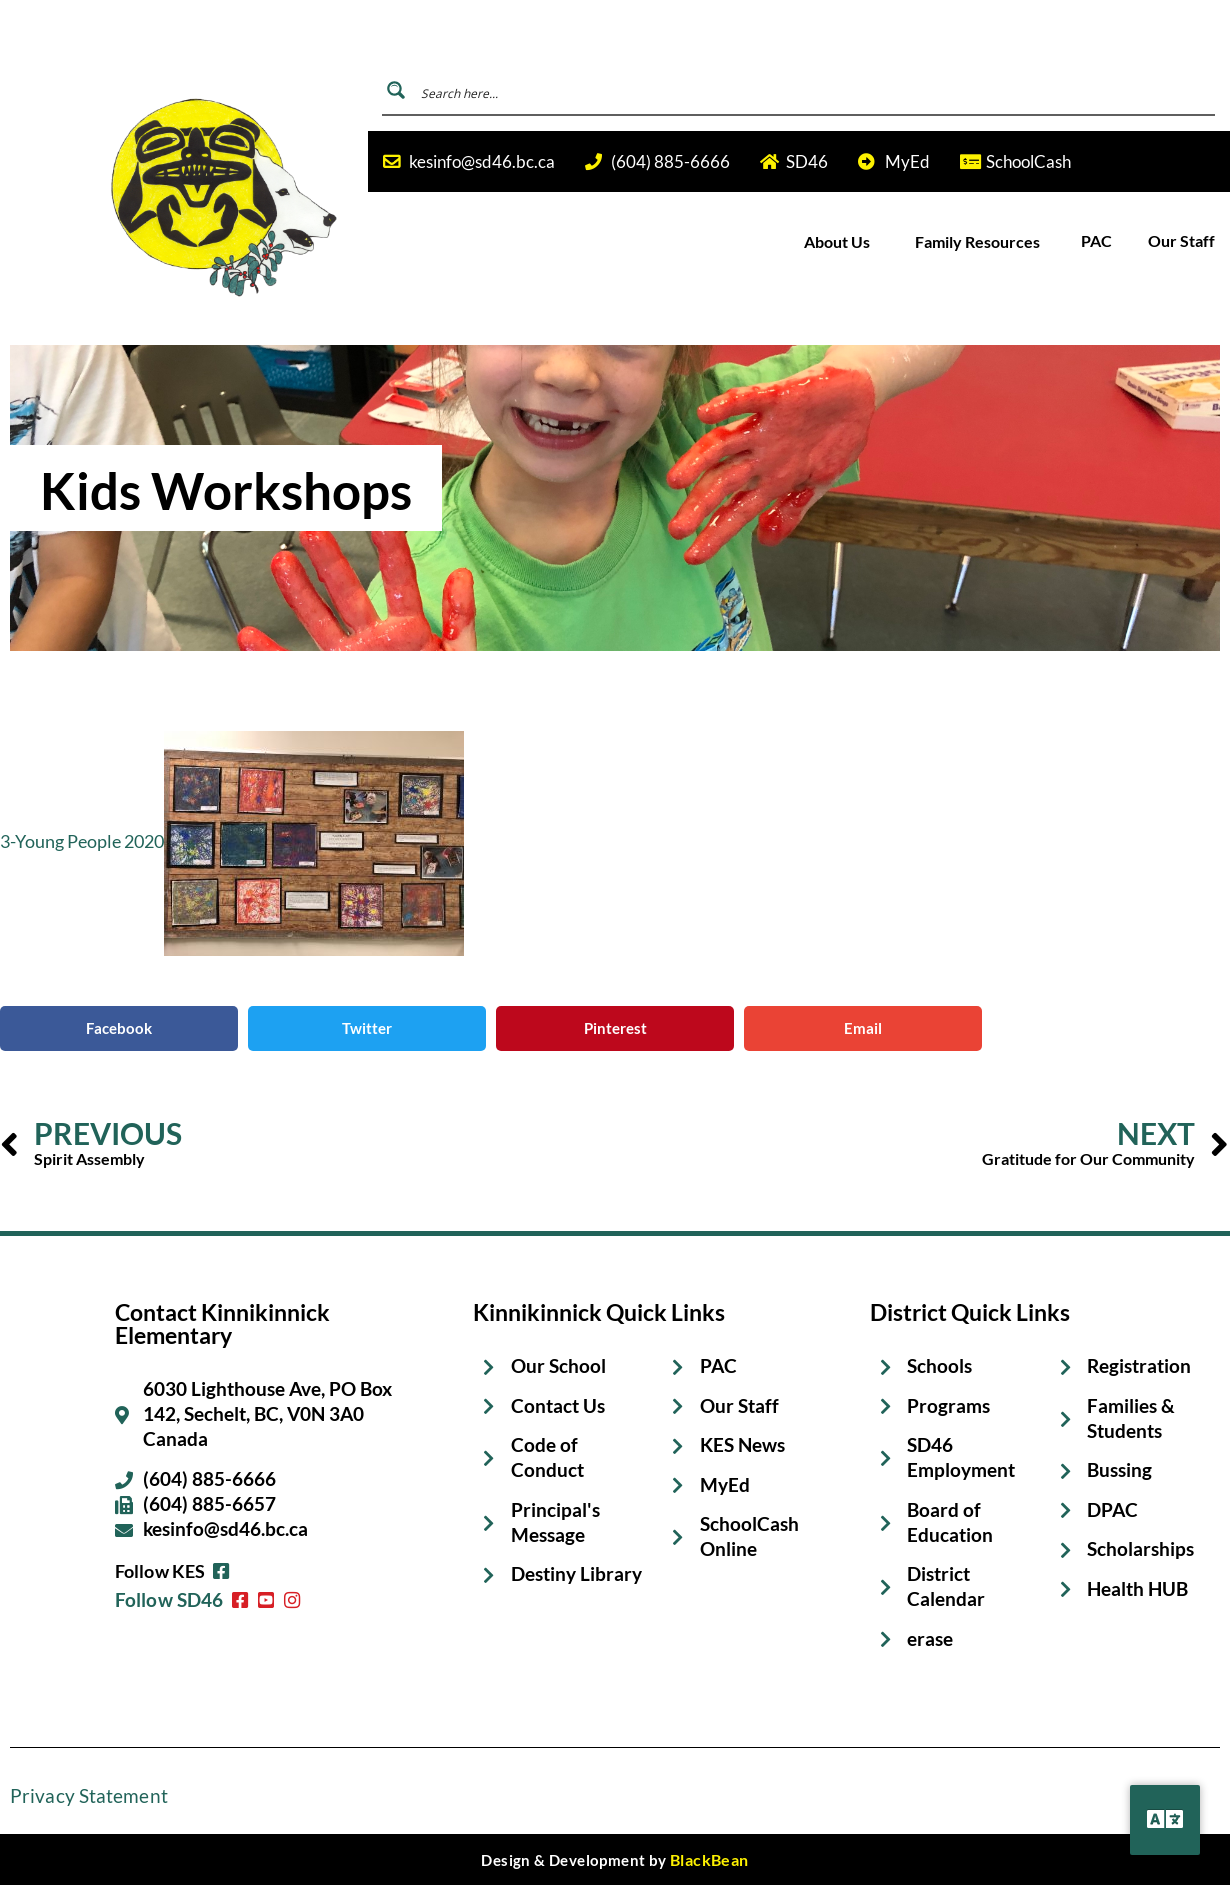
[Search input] (813, 90)
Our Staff (1181, 241)
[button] (119, 1028)
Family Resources (979, 241)
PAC (1097, 241)
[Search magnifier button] (396, 90)
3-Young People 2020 (82, 841)
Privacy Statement (83, 1797)
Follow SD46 (166, 1576)
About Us (839, 241)
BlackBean (710, 1860)
